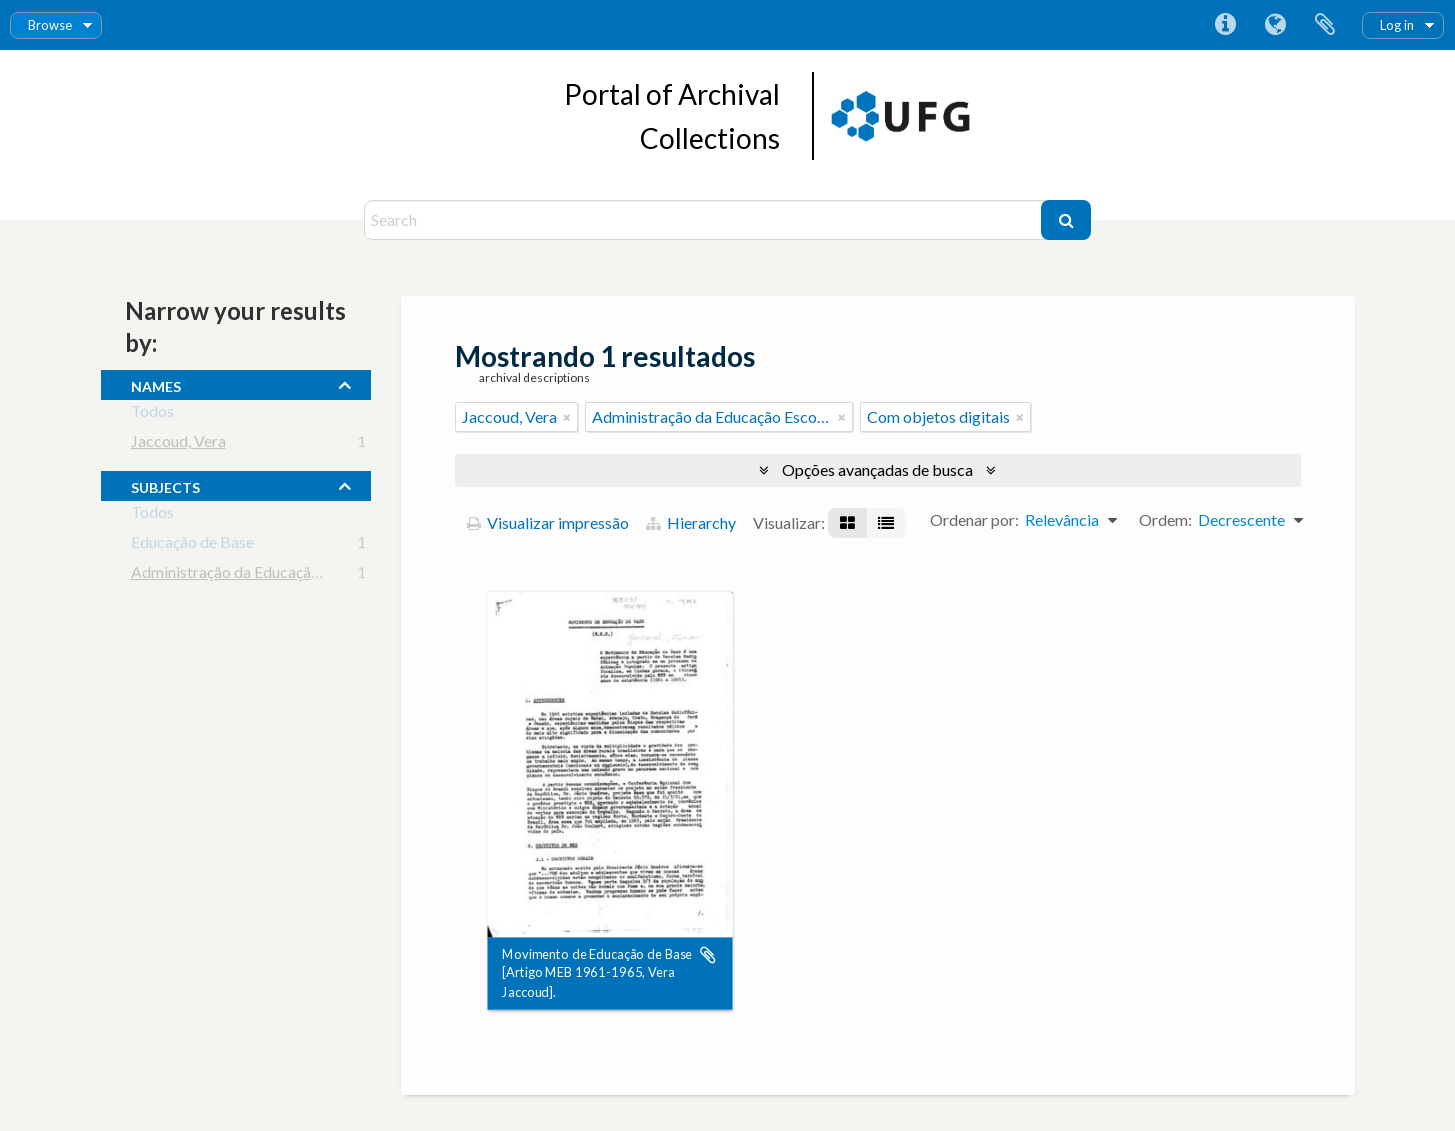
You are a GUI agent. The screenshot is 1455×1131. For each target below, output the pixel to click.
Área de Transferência (1325, 25)
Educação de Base (192, 545)
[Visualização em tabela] (886, 523)
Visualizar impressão (548, 522)
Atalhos (1225, 25)
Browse (50, 25)
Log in (1397, 25)
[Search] (705, 220)
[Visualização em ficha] (847, 523)
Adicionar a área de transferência (708, 955)
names (156, 384)
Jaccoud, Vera (178, 444)
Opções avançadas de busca (877, 469)
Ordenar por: (974, 519)
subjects (165, 485)
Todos (152, 414)
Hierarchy (691, 522)
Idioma (1275, 25)
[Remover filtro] (567, 417)
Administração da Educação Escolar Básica (277, 575)
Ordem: (1165, 519)
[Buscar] (1066, 220)
